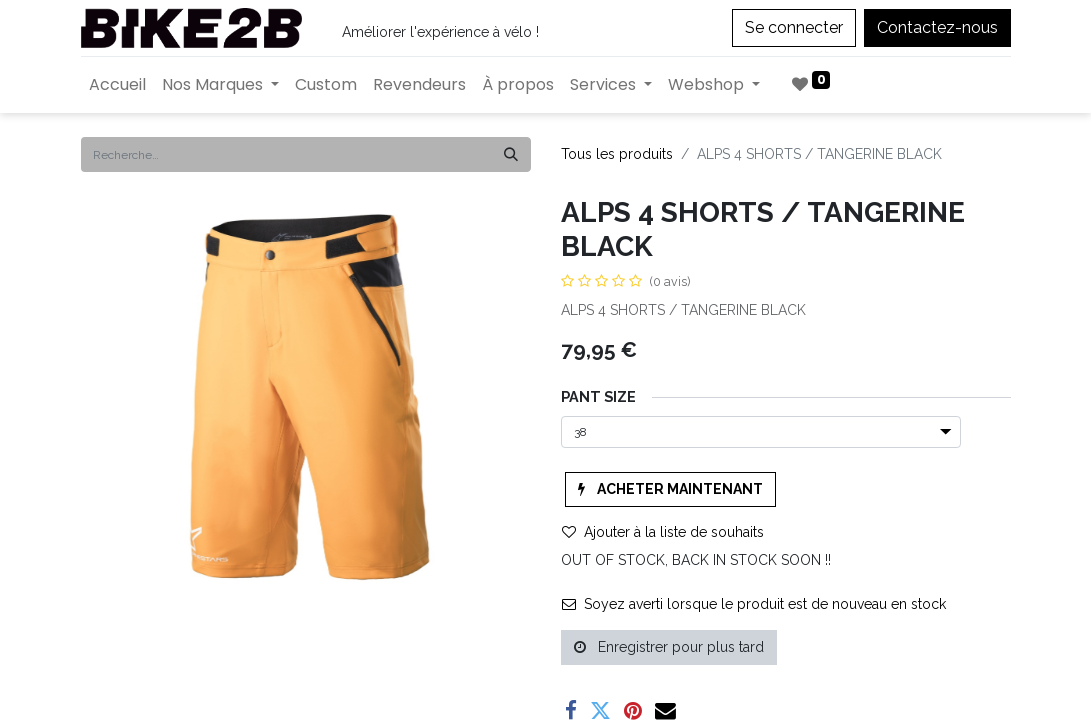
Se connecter (794, 27)
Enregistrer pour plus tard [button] (669, 647)
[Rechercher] (511, 154)
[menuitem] (117, 85)
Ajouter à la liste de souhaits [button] (663, 532)
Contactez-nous (937, 27)
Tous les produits (617, 154)
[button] (670, 489)
